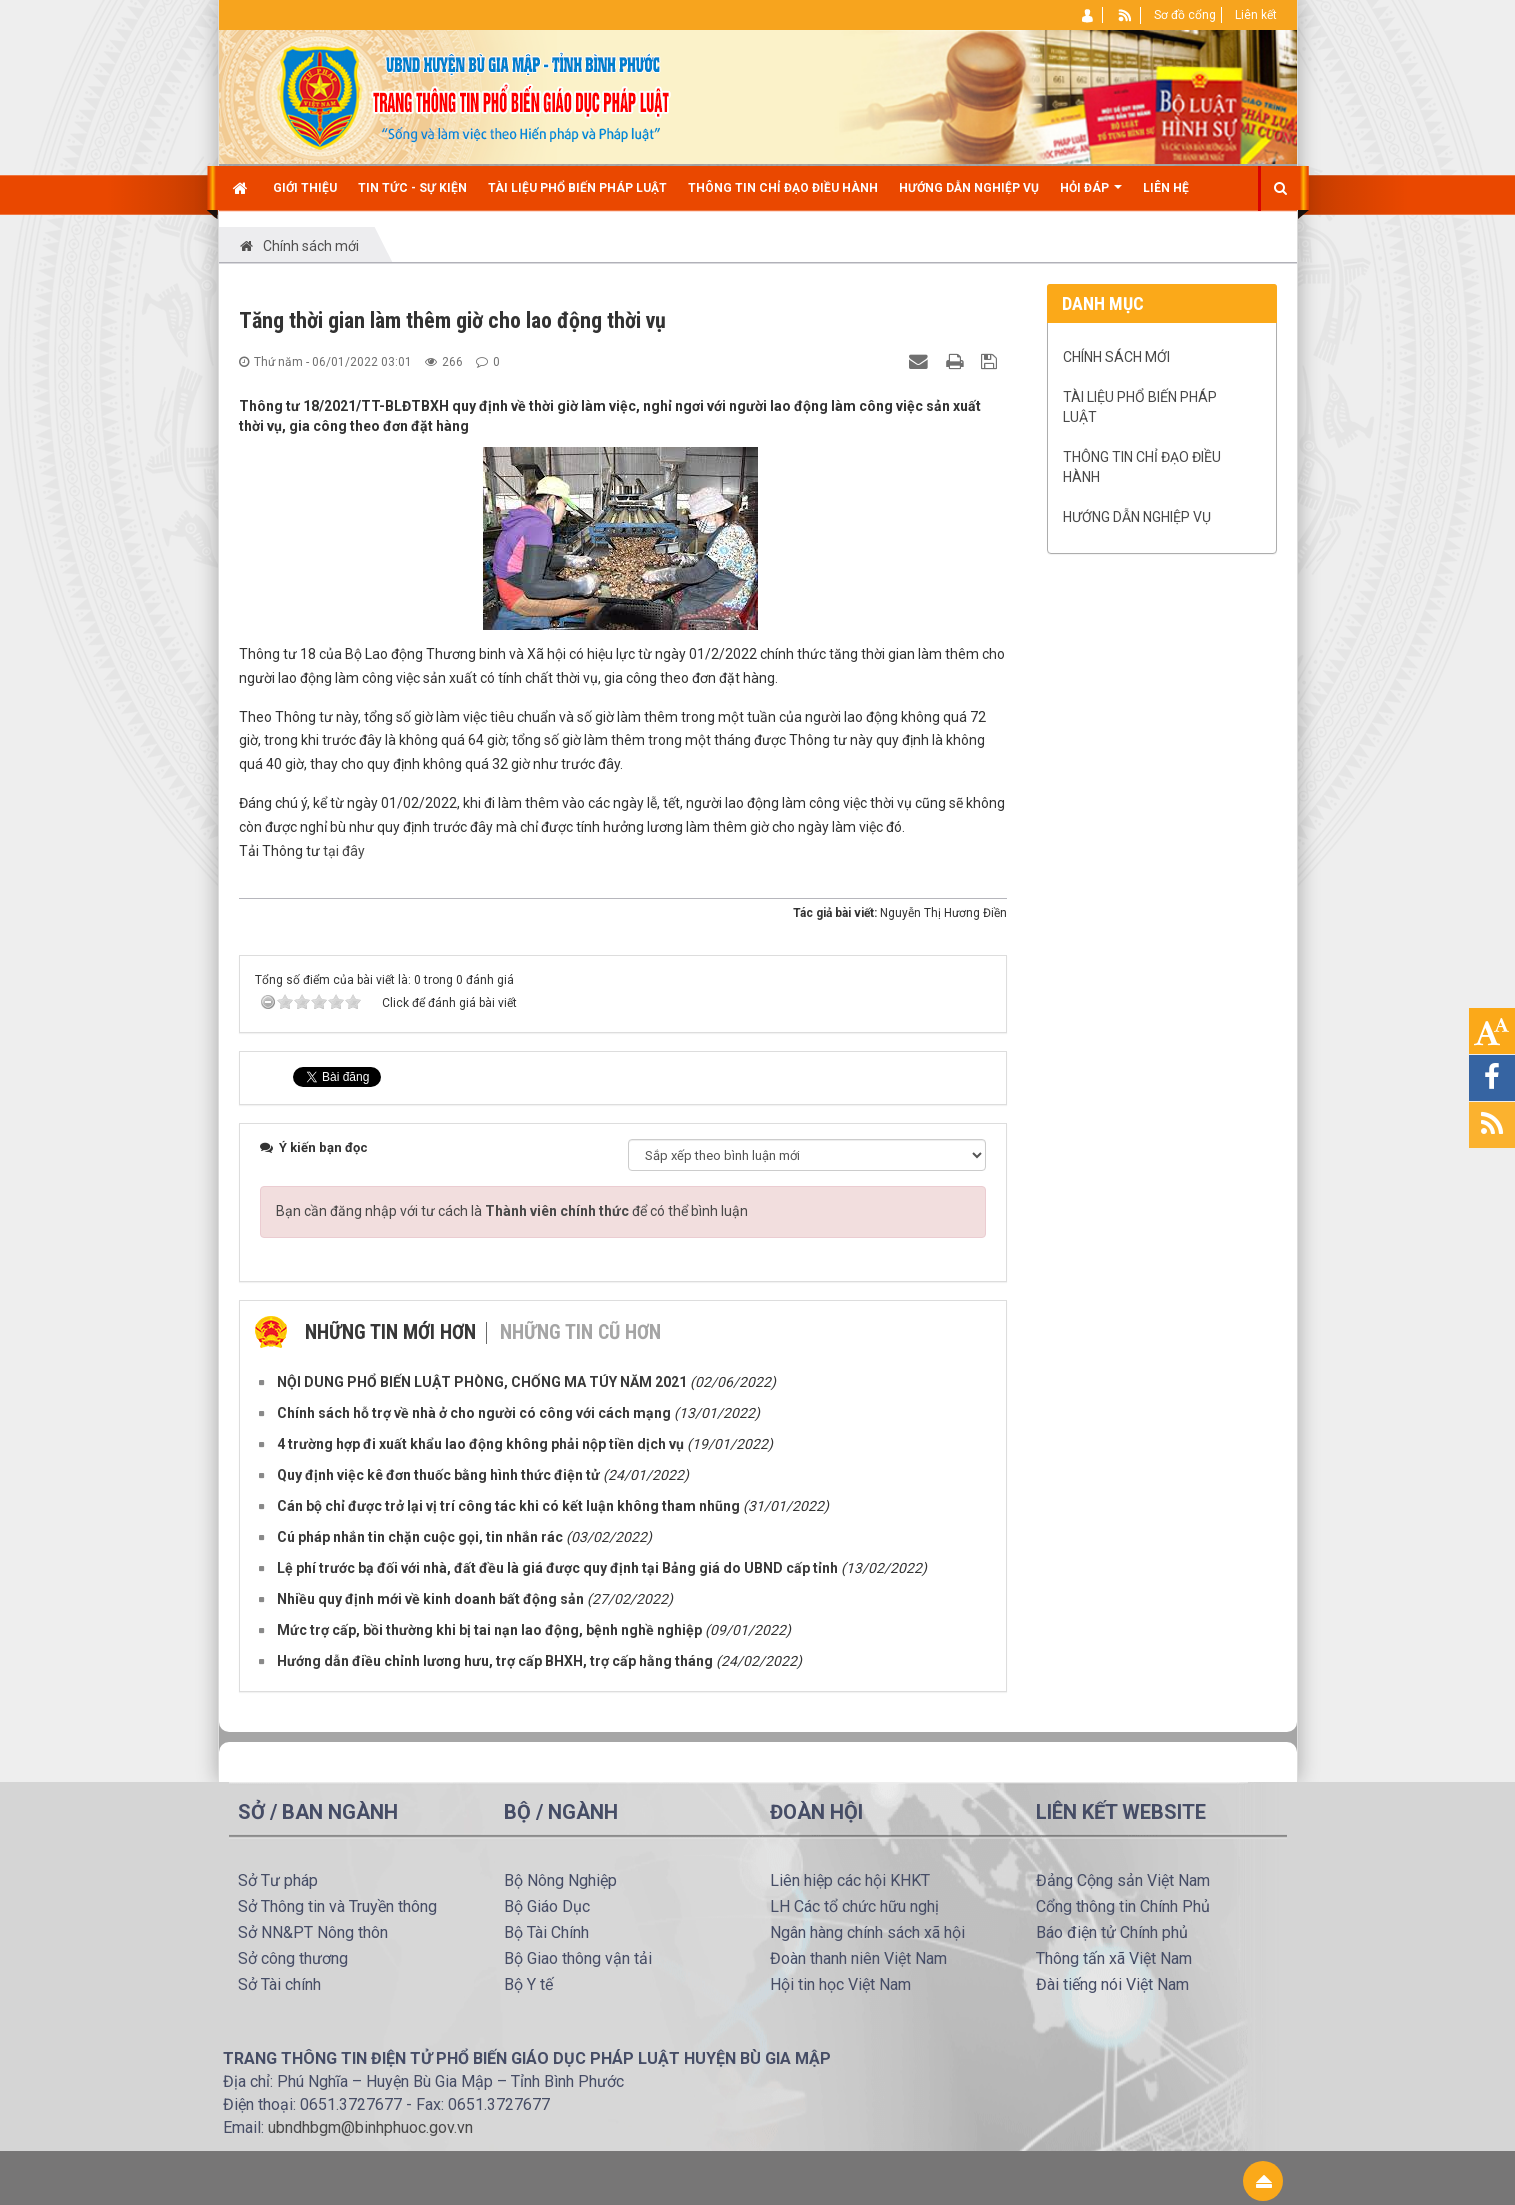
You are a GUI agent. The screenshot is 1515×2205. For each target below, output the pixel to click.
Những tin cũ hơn (580, 1332)
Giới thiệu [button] (305, 188)
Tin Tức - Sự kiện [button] (412, 188)
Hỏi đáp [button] (1091, 195)
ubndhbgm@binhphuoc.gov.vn (370, 2127)
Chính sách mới (1116, 357)
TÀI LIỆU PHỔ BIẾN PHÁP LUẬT (1140, 407)
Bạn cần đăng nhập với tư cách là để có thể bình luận (512, 1211)
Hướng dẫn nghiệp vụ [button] (969, 188)
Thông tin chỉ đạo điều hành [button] (783, 188)
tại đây (344, 851)
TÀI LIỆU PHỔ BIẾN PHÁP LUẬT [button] (577, 188)
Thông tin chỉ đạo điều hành (1142, 467)
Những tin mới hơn (390, 1332)
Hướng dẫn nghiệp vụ (1137, 517)
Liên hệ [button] (1166, 188)
